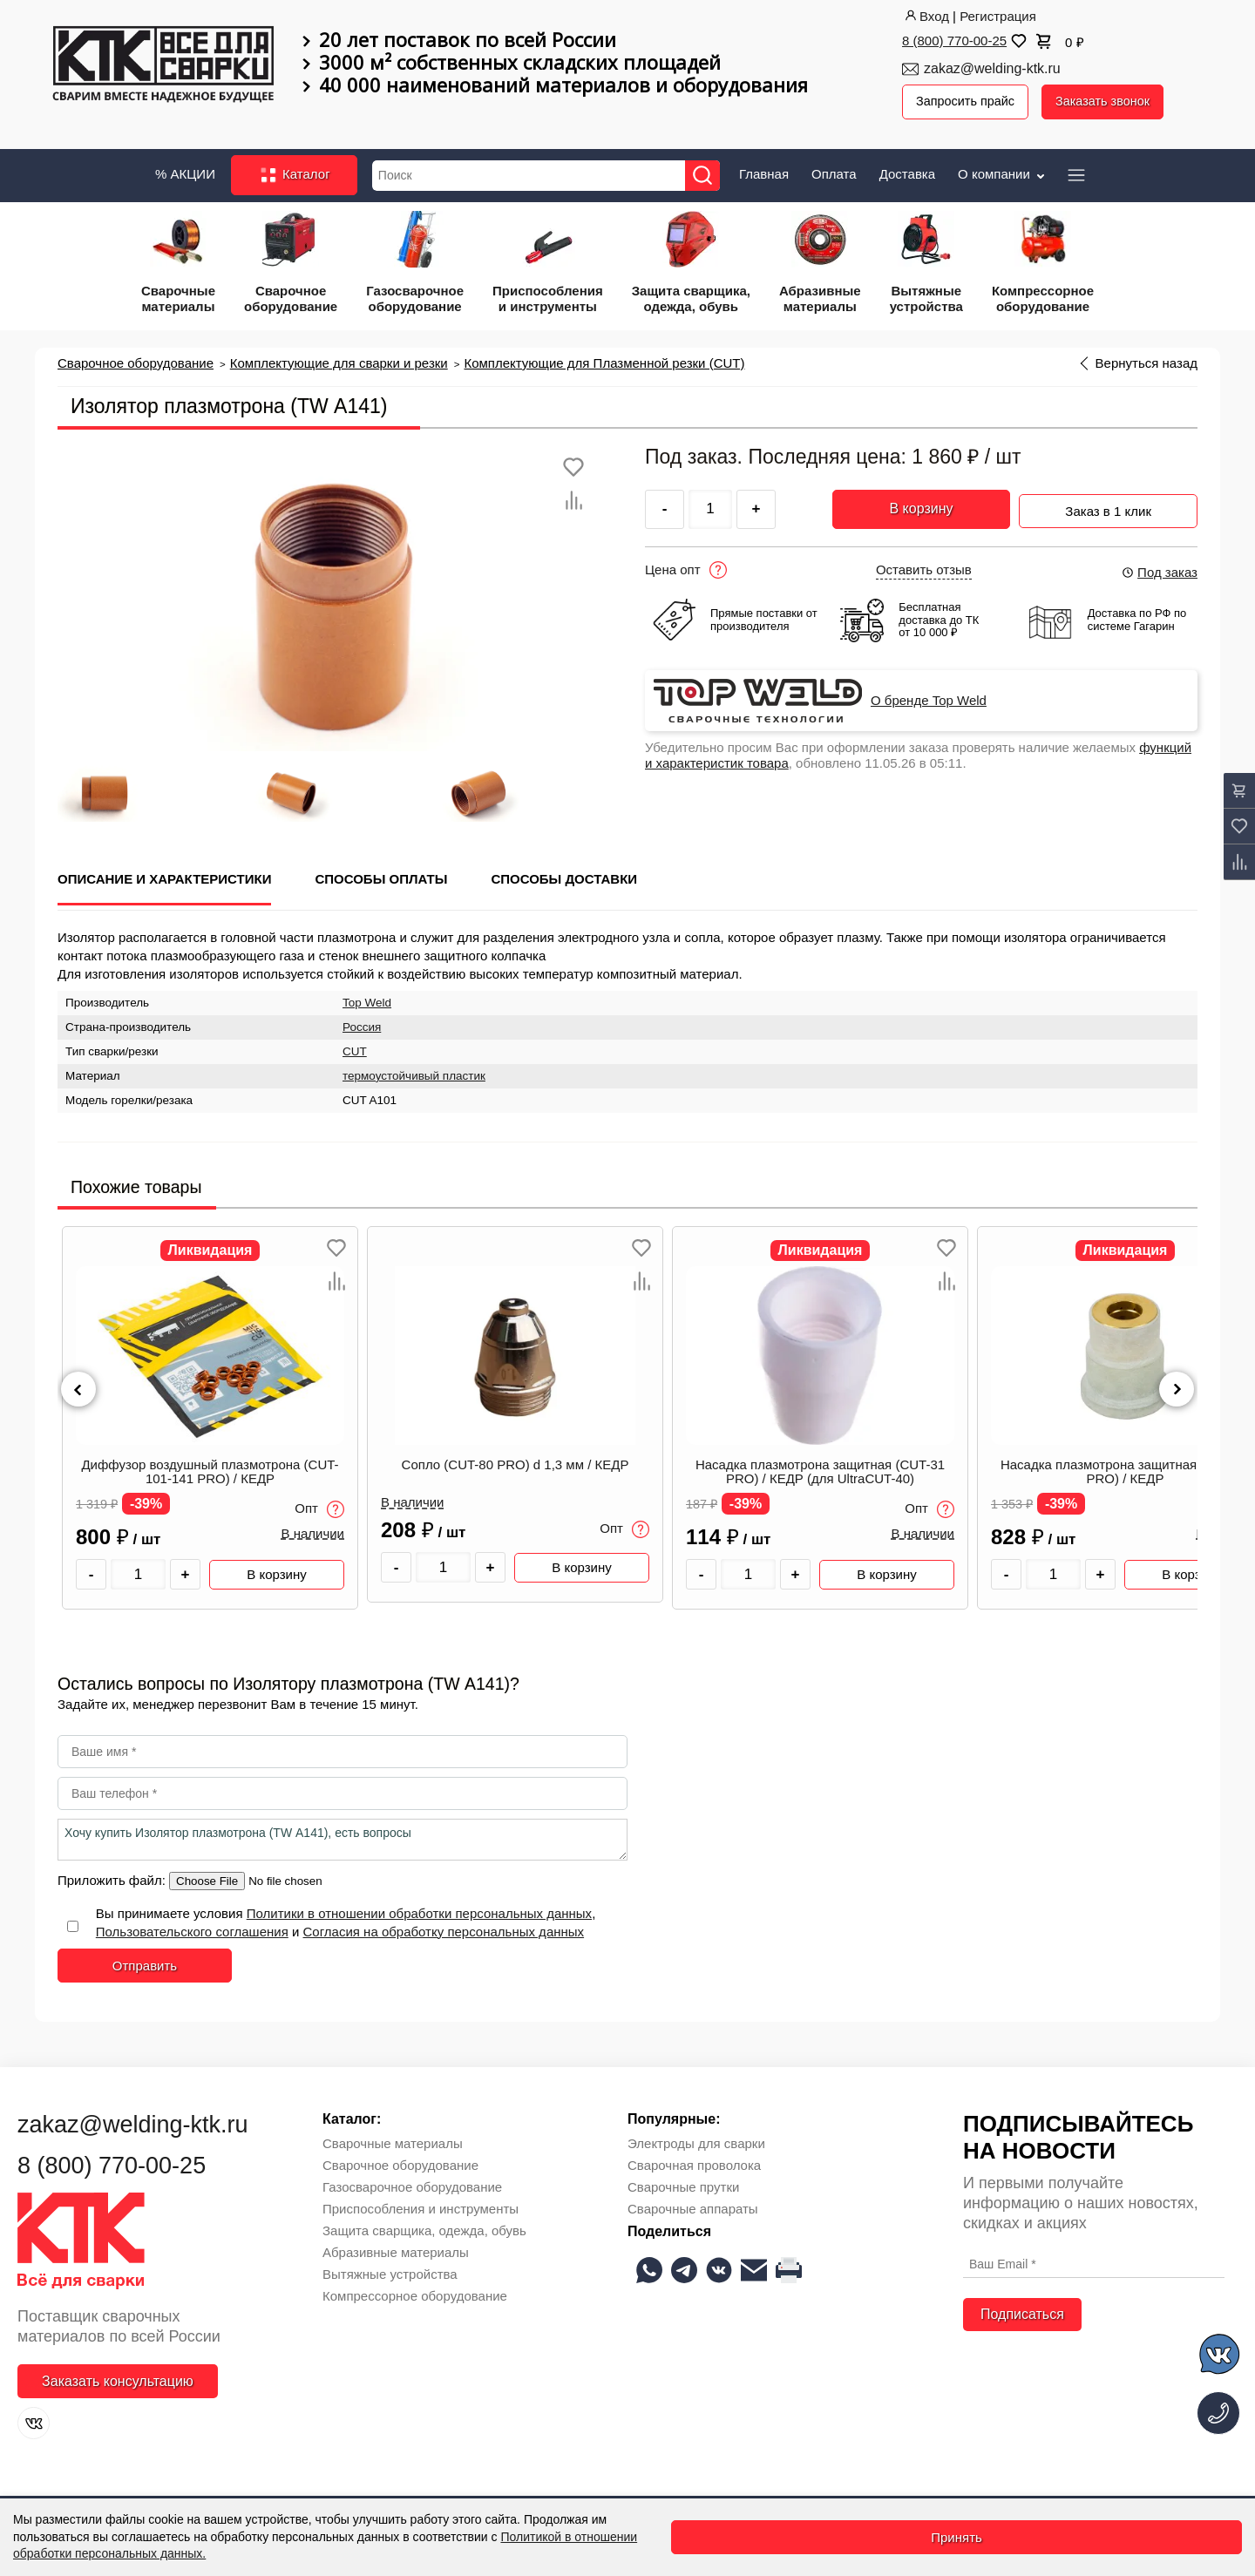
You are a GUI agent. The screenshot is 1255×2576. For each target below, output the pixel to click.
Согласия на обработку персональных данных (444, 1928)
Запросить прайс (967, 101)
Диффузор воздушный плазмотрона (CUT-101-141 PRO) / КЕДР (209, 1469)
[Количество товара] (138, 1571)
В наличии (312, 1531)
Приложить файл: (113, 1876)
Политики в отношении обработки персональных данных (419, 1909)
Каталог (294, 172)
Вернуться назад (1146, 360)
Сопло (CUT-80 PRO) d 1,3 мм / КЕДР (515, 1462)
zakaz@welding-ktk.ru (992, 68)
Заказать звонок (1108, 101)
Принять (956, 2537)
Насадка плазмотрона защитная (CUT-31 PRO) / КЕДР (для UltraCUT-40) (820, 1469)
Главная (764, 170)
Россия (362, 1023)
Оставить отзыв (924, 566)
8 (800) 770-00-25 (954, 40)
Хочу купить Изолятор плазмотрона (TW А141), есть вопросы (343, 1836)
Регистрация (998, 16)
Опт (319, 1506)
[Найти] (707, 172)
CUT (355, 1047)
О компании (1003, 170)
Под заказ (1159, 568)
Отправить (144, 1962)
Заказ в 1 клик (1108, 503)
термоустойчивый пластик (414, 1072)
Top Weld (367, 999)
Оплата (834, 170)
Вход (925, 16)
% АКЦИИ (185, 170)
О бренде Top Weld (929, 697)
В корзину (921, 505)
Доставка (907, 170)
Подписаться (1022, 2311)
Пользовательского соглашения (192, 1928)
